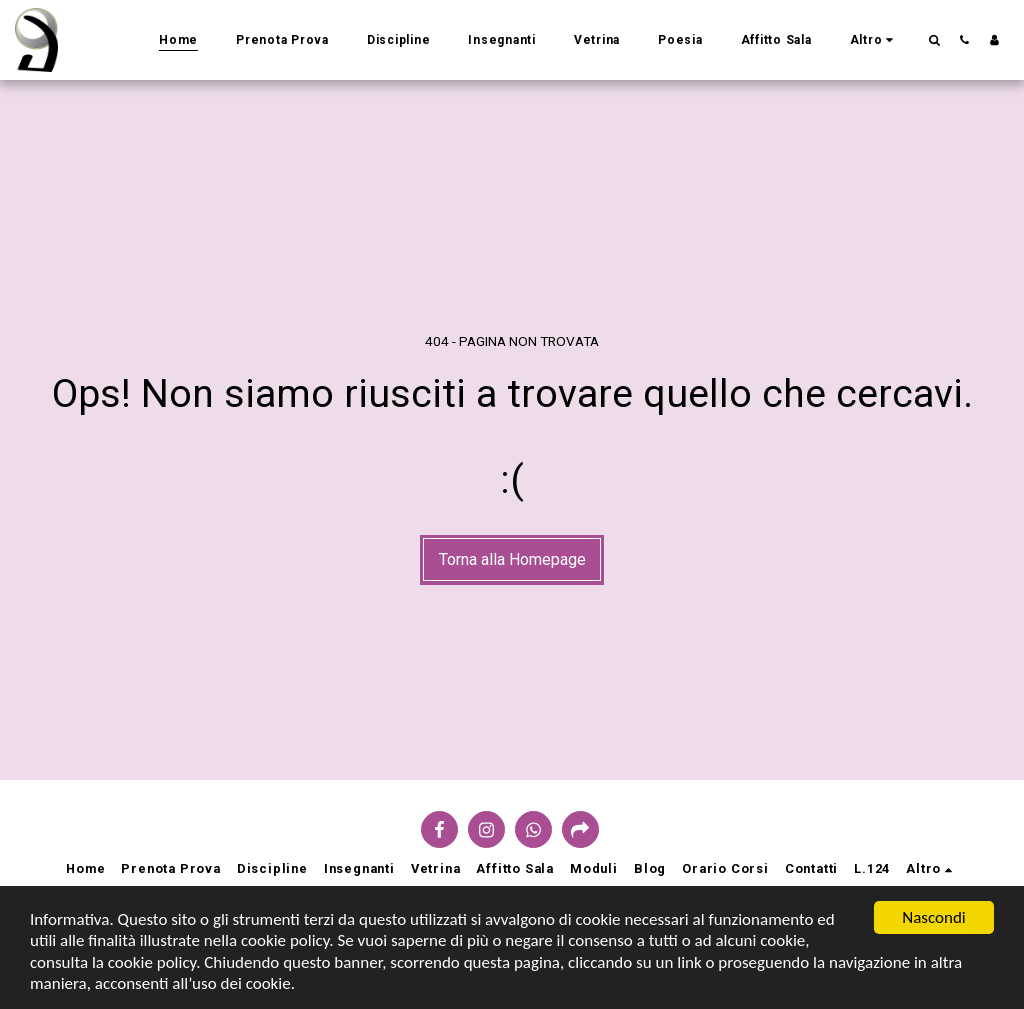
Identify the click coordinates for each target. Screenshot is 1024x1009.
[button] (934, 39)
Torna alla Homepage (512, 559)
